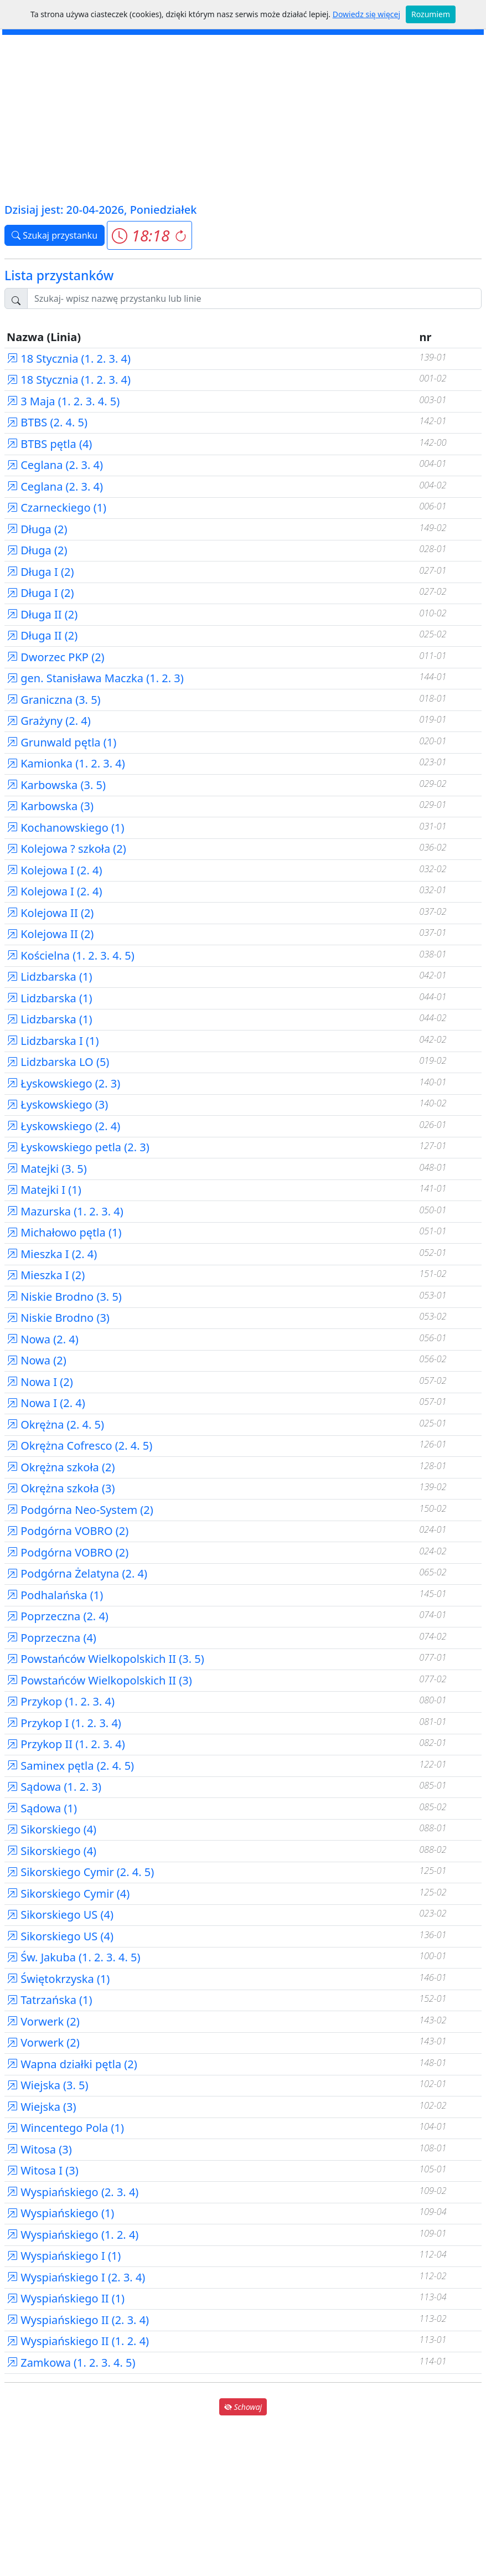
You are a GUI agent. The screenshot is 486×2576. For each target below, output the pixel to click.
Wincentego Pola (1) (65, 2127)
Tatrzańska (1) (49, 1999)
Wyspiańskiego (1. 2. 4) (72, 2234)
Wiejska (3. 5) (48, 2085)
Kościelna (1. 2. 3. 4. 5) (71, 955)
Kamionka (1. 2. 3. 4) (66, 763)
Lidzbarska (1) (49, 976)
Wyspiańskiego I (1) (64, 2255)
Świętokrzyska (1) (58, 1978)
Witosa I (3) (43, 2170)
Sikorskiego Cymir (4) (68, 1893)
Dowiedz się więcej (366, 14)
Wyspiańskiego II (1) (66, 2298)
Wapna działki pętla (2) (72, 2064)
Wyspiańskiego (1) (60, 2213)
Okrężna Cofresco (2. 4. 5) (79, 1445)
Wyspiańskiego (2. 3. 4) (72, 2192)
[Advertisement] (243, 117)
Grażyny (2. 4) (49, 720)
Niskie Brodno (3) (58, 1317)
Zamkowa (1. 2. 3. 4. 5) (71, 2362)
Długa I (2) (40, 571)
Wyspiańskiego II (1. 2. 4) (78, 2340)
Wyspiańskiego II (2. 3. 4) (78, 2319)
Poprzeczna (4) (51, 1637)
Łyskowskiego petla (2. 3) (78, 1147)
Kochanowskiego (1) (65, 827)
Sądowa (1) (42, 1808)
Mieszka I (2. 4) (52, 1253)
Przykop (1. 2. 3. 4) (61, 1701)
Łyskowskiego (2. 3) (63, 1083)
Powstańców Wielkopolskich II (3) (99, 1680)
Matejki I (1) (44, 1189)
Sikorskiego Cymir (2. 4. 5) (80, 1871)
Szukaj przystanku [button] (54, 235)
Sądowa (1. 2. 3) (54, 1786)
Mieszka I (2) (46, 1275)
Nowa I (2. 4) (46, 1402)
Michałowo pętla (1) (64, 1232)
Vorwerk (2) (43, 2021)
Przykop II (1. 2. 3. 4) (66, 1744)
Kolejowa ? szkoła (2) (66, 848)
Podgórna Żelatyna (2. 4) (77, 1573)
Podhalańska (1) (55, 1595)
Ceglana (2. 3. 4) (55, 464)
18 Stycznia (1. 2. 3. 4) (69, 358)
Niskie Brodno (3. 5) (64, 1296)
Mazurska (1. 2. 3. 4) (65, 1211)
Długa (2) (37, 529)
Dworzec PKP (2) (56, 657)
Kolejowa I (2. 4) (54, 870)
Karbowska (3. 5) (56, 784)
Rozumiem (430, 14)
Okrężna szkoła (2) (61, 1467)
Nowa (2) (36, 1360)
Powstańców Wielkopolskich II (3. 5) (105, 1658)
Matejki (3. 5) (47, 1168)
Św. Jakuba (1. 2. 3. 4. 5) (74, 1957)
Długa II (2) (42, 614)
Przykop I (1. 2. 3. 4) (64, 1722)
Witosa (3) (39, 2149)
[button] (149, 235)
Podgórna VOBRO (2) (67, 1530)
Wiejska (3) (41, 2106)
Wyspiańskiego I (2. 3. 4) (76, 2277)
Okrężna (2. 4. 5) (55, 1424)
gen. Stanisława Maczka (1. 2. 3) (95, 678)
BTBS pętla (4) (49, 443)
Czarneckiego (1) (56, 507)
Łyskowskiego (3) (57, 1104)
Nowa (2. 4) (43, 1339)
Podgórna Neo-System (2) (80, 1509)
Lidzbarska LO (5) (58, 1061)
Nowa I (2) (40, 1381)
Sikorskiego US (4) (60, 1914)
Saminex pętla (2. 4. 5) (70, 1765)
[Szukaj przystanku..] (254, 298)
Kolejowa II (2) (50, 912)
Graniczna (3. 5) (54, 699)
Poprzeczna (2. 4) (57, 1616)
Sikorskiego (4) (51, 1829)
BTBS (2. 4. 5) (47, 422)
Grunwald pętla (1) (61, 742)
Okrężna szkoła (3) (61, 1488)
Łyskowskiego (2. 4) (63, 1126)
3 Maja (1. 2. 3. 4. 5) (63, 401)
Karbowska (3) (50, 805)
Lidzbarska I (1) (53, 1040)
